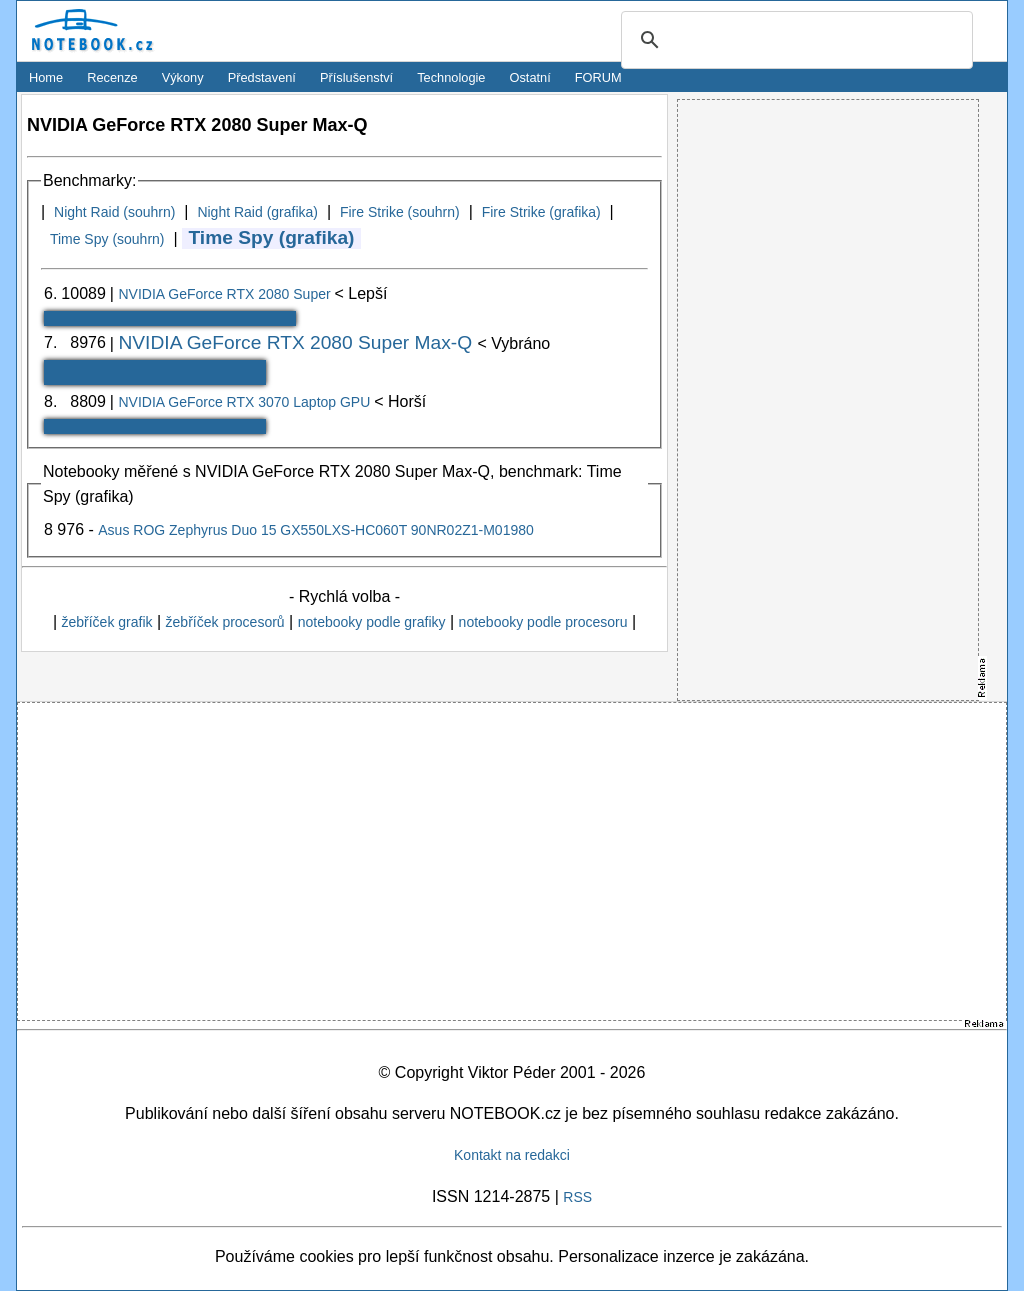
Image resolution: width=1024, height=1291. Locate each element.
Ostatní (530, 77)
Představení (262, 77)
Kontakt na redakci (512, 1155)
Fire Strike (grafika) (541, 212)
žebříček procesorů (225, 622)
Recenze (112, 77)
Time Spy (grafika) (271, 237)
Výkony (183, 77)
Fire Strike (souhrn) (400, 212)
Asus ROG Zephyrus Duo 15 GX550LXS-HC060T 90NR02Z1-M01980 (316, 530)
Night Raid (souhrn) (114, 212)
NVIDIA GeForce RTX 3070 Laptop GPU (246, 402)
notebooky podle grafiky (372, 622)
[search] (794, 41)
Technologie (451, 77)
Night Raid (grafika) (257, 212)
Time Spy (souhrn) (107, 239)
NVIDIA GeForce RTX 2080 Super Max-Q (297, 342)
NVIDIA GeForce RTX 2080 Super (226, 294)
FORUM (598, 77)
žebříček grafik (106, 622)
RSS (577, 1197)
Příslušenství (356, 77)
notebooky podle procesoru (543, 622)
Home (46, 77)
